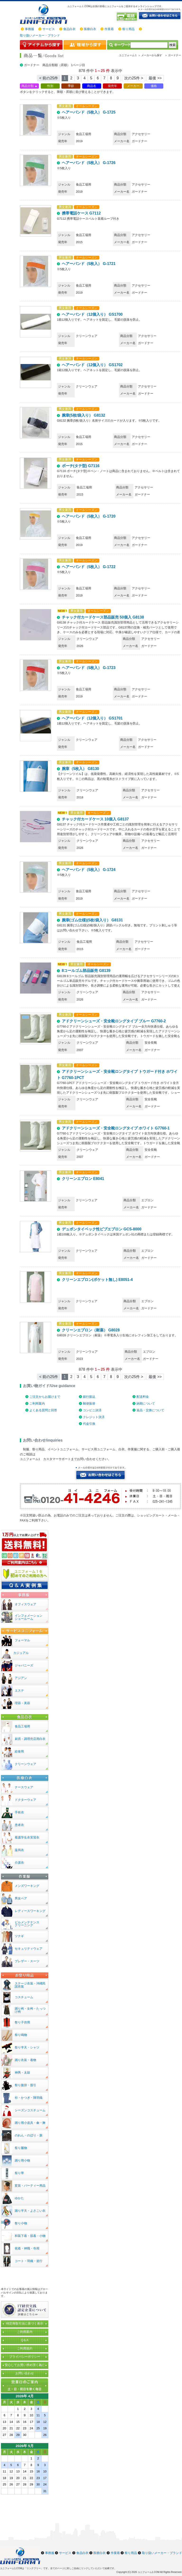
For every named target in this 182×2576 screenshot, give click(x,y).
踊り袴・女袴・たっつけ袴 (30, 2010)
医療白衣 (90, 29)
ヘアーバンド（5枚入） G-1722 (89, 567)
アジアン (21, 1678)
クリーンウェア (25, 1764)
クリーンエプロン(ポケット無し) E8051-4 (97, 1280)
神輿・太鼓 (22, 2072)
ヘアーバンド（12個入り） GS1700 (92, 314)
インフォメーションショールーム (28, 1617)
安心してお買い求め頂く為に (25, 2365)
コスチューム (24, 1997)
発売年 (112, 86)
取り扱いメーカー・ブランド (40, 35)
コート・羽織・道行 (28, 2261)
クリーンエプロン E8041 (83, 1179)
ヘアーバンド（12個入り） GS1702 (92, 365)
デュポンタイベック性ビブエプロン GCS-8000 (101, 1229)
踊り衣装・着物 (25, 2060)
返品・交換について (150, 1410)
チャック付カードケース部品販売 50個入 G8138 (103, 617)
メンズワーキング (27, 1886)
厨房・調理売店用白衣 (30, 1739)
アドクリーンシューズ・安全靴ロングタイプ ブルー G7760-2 (114, 1021)
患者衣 (19, 1825)
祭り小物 (21, 2223)
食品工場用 (22, 1726)
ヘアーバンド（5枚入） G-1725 (89, 112)
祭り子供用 (22, 2022)
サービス (48, 29)
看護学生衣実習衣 (27, 1837)
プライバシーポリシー (24, 2356)
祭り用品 (128, 29)
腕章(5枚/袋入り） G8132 (83, 415)
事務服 (29, 29)
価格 (154, 86)
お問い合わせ (24, 2373)
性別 (50, 86)
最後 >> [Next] (155, 78)
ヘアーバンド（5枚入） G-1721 (89, 264)
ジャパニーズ (24, 1665)
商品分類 (27, 86)
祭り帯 (19, 2173)
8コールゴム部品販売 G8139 (86, 971)
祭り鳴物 (21, 2035)
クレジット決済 (94, 1417)
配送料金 (142, 1396)
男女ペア (21, 1898)
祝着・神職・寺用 (27, 2248)
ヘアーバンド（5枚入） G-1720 (89, 516)
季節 (71, 86)
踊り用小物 (22, 2160)
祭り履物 (21, 2148)
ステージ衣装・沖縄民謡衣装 (30, 1985)
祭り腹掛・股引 (25, 2085)
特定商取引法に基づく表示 (24, 2323)
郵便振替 (89, 1403)
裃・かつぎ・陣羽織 (28, 2097)
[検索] (149, 45)
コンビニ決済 (92, 1410)
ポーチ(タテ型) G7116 (81, 466)
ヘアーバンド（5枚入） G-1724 (89, 870)
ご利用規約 (24, 2348)
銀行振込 (89, 1396)
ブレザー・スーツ (27, 1961)
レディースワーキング (30, 1911)
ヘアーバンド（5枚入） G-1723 (89, 668)
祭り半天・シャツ (27, 2047)
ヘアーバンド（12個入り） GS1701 (92, 718)
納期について (145, 1403)
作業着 (109, 29)
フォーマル (22, 1640)
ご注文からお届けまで (44, 1396)
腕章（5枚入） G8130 (80, 769)
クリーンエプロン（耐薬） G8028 (91, 1330)
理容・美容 (22, 1703)
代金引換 (89, 1423)
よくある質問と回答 (43, 1410)
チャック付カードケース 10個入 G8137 (95, 819)
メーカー (133, 86)
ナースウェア (24, 1787)
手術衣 (19, 1812)
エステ (19, 1690)
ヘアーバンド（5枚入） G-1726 (89, 163)
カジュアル (21, 1653)
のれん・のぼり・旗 (28, 2135)
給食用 (19, 1751)
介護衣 (19, 1862)
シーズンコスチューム (30, 2110)
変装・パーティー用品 (30, 2185)
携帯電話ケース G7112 (81, 213)
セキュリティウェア (28, 1948)
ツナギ (19, 1936)
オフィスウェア (25, 1604)
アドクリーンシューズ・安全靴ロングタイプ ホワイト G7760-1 (116, 1128)
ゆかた (19, 2198)
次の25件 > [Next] (133, 78)
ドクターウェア (25, 1800)
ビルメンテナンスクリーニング (27, 1924)
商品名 (91, 86)
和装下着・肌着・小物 (30, 2236)
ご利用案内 (37, 1403)
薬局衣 (19, 1850)
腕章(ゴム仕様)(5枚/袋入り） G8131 (92, 920)
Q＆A (24, 2340)
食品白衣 (69, 29)
